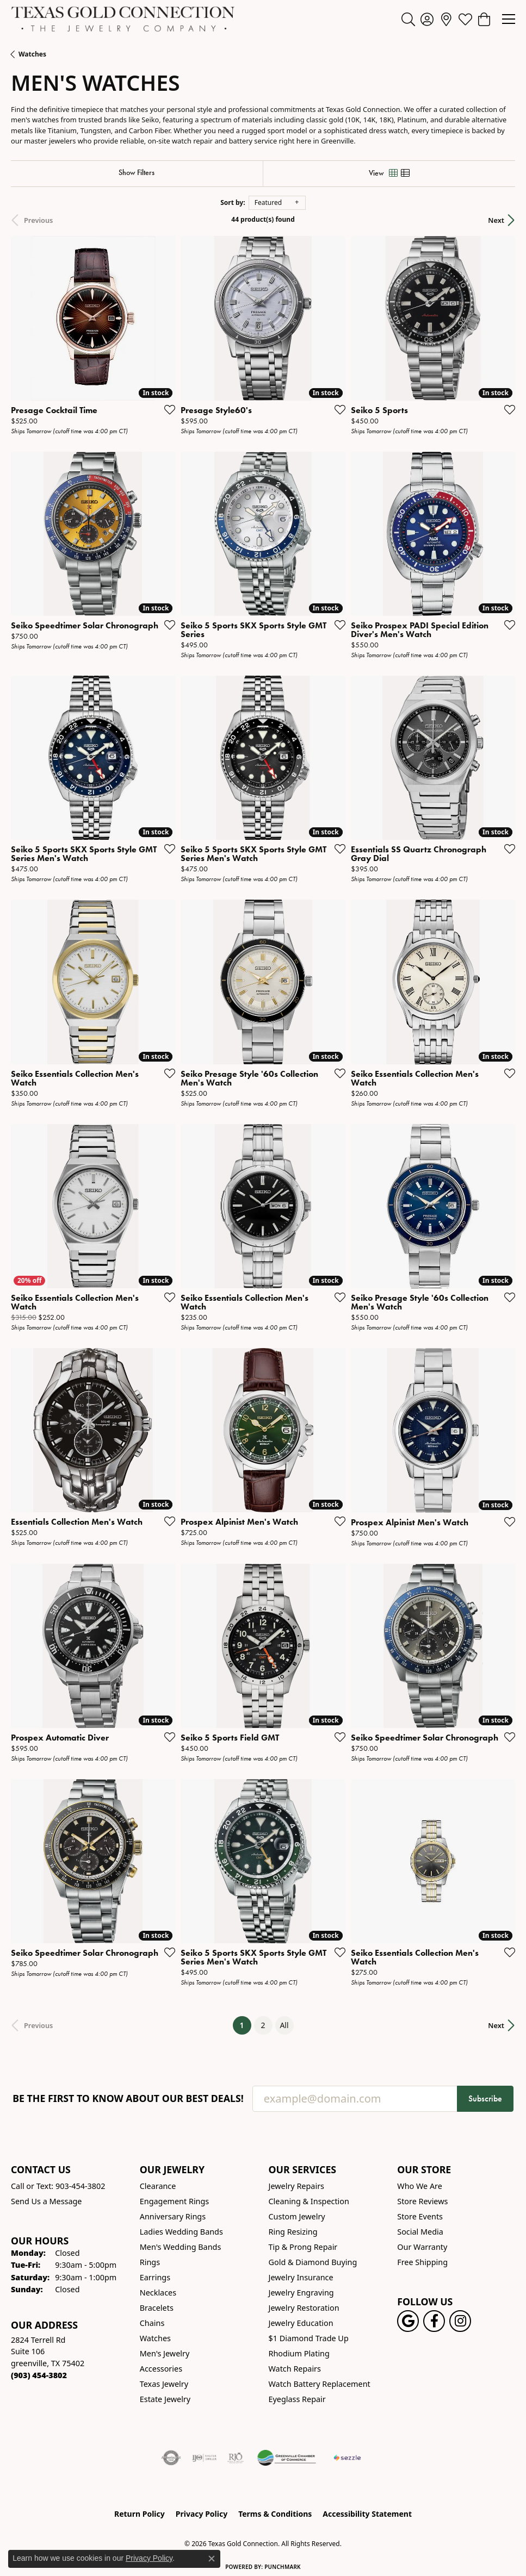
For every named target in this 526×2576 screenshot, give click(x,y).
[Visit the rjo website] (235, 2458)
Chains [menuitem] (152, 2323)
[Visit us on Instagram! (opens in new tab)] (460, 2321)
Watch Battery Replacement (319, 2384)
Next (496, 220)
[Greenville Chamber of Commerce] (287, 2458)
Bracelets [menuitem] (157, 2308)
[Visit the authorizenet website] (171, 2458)
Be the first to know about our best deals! (128, 2098)
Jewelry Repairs (296, 2186)
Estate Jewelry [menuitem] (165, 2399)
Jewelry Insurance (301, 2277)
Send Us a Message (46, 2201)
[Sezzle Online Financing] (347, 2458)
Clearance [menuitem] (158, 2186)
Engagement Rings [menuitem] (174, 2201)
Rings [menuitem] (150, 2262)
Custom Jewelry (297, 2216)
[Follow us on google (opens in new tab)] (408, 2321)
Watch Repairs (295, 2368)
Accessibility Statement (367, 2514)
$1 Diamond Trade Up (309, 2338)
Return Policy (139, 2514)
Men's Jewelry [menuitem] (165, 2353)
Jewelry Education (301, 2323)
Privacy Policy (201, 2514)
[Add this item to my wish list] (166, 409)
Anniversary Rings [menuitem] (173, 2216)
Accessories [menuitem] (161, 2368)
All (284, 2025)
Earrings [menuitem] (155, 2277)
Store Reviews (422, 2201)
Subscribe (485, 2098)
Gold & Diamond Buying (313, 2262)
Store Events (420, 2216)
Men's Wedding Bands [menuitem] (180, 2247)
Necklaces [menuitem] (158, 2292)
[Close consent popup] (211, 2558)
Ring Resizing (293, 2231)
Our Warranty (422, 2247)
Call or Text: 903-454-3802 (58, 2186)
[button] (408, 19)
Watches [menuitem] (155, 2338)
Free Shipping (422, 2262)
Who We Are (419, 2186)
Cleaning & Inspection (309, 2201)
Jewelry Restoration (304, 2308)
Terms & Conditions (275, 2514)
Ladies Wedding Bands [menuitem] (181, 2231)
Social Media (420, 2231)
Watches (32, 54)
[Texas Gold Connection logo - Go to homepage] (122, 19)
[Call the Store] (39, 2375)
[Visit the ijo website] (204, 2458)
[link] (446, 19)
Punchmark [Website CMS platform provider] (282, 2567)
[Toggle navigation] (509, 19)
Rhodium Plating (299, 2353)
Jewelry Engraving (301, 2292)
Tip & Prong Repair (303, 2247)
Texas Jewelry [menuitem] (164, 2384)
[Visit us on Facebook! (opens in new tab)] (434, 2321)
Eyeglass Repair (297, 2399)
